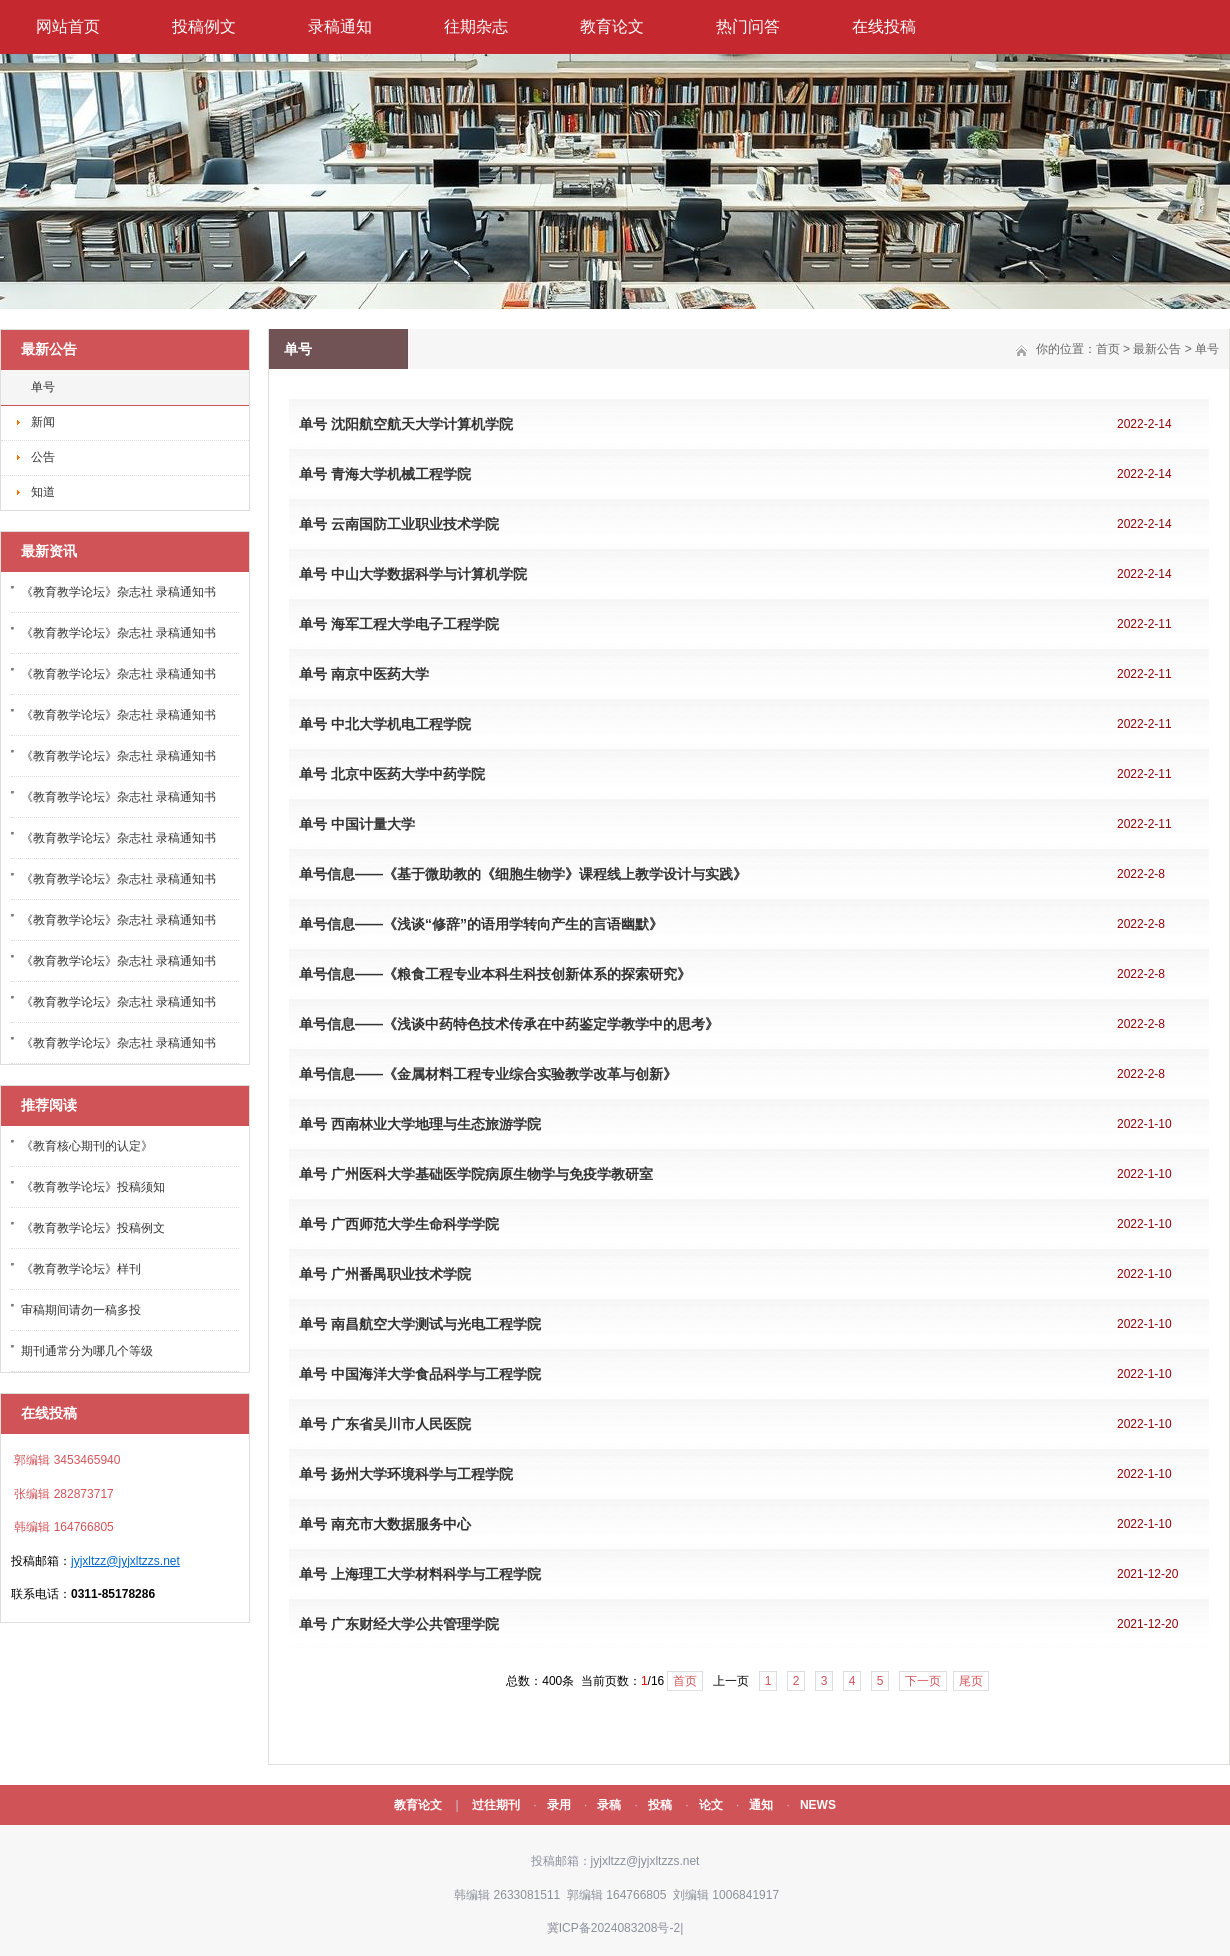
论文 (711, 1805)
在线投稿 (884, 26)
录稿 (609, 1805)
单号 (43, 387)
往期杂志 (476, 26)
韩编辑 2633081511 (505, 1895)
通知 (761, 1805)
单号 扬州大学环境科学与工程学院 (406, 1474)
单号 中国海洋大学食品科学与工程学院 (420, 1374)
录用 (559, 1805)
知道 (43, 492)
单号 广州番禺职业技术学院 (385, 1274)
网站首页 (68, 26)
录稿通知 (340, 26)
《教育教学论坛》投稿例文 (93, 1228)
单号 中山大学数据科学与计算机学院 (413, 574)
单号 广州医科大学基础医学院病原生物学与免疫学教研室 (476, 1174)
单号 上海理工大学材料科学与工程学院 (420, 1574)
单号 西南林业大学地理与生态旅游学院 (420, 1124)
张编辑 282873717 (62, 1494)
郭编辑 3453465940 (65, 1460)
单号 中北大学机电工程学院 (385, 724)
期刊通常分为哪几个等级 (87, 1351)
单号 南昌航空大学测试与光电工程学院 (420, 1324)
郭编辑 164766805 (615, 1895)
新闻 (43, 422)
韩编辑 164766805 (62, 1527)
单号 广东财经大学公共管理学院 (399, 1624)
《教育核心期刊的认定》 (87, 1146)
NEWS (818, 1805)
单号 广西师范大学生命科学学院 (399, 1224)
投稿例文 (204, 26)
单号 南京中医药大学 (364, 674)
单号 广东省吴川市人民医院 (385, 1424)
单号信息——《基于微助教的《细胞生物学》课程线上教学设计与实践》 (523, 874)
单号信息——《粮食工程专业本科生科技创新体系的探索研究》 (495, 974)
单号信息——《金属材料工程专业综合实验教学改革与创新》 (488, 1074)
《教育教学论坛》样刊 (81, 1269)
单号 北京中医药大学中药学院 (392, 774)
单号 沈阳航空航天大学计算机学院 (406, 424)
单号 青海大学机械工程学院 (385, 474)
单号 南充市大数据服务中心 (385, 1524)
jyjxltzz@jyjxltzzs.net (125, 1561)
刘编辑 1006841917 (724, 1895)
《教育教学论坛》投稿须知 (93, 1187)
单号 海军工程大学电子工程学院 (399, 624)
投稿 (660, 1805)
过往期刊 (496, 1805)
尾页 (971, 1681)
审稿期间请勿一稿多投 (81, 1310)
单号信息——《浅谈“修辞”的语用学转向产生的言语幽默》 (481, 924)
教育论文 (612, 26)
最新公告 (1157, 349)
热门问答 (748, 26)
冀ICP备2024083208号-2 (613, 1928)
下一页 (923, 1681)
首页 (1108, 349)
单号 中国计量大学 (357, 824)
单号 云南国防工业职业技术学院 (399, 524)
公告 (43, 457)
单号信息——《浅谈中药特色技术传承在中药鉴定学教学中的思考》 (509, 1024)
